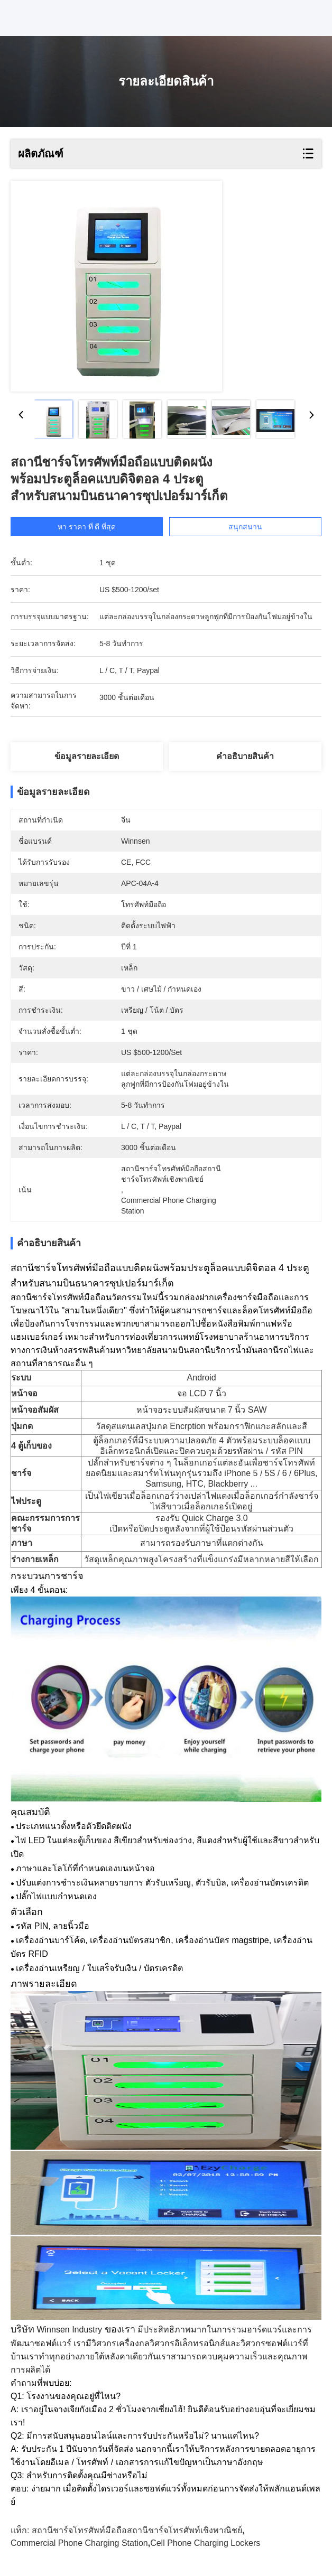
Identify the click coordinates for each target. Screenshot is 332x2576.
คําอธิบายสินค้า (245, 756)
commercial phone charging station (79, 2542)
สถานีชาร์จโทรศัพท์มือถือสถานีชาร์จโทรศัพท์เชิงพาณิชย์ (137, 2530)
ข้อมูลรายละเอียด (86, 756)
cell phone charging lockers (205, 2542)
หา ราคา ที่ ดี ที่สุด (87, 526)
